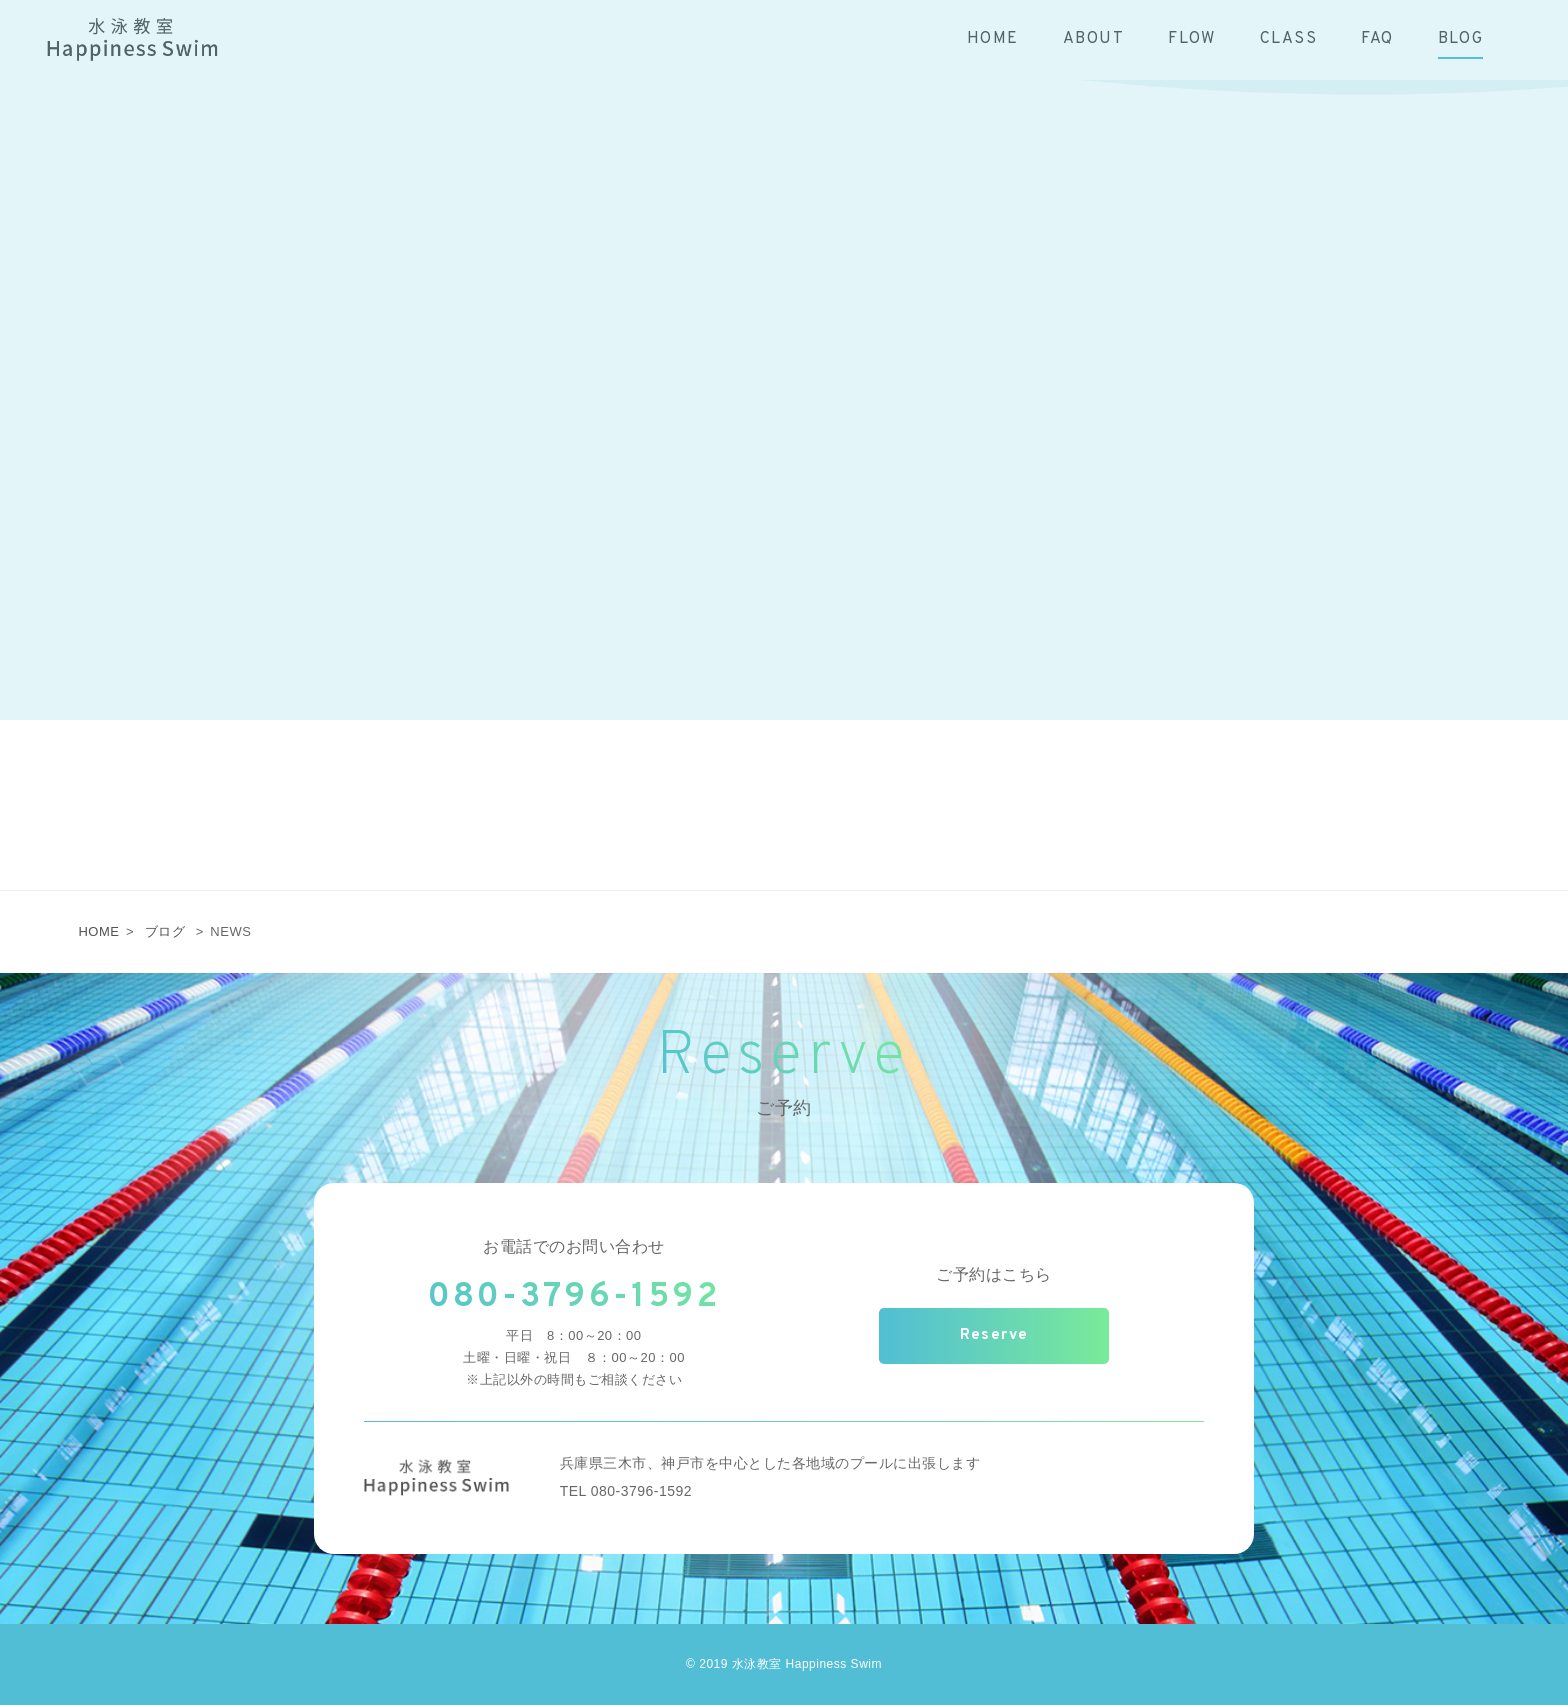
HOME (98, 931)
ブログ (165, 931)
